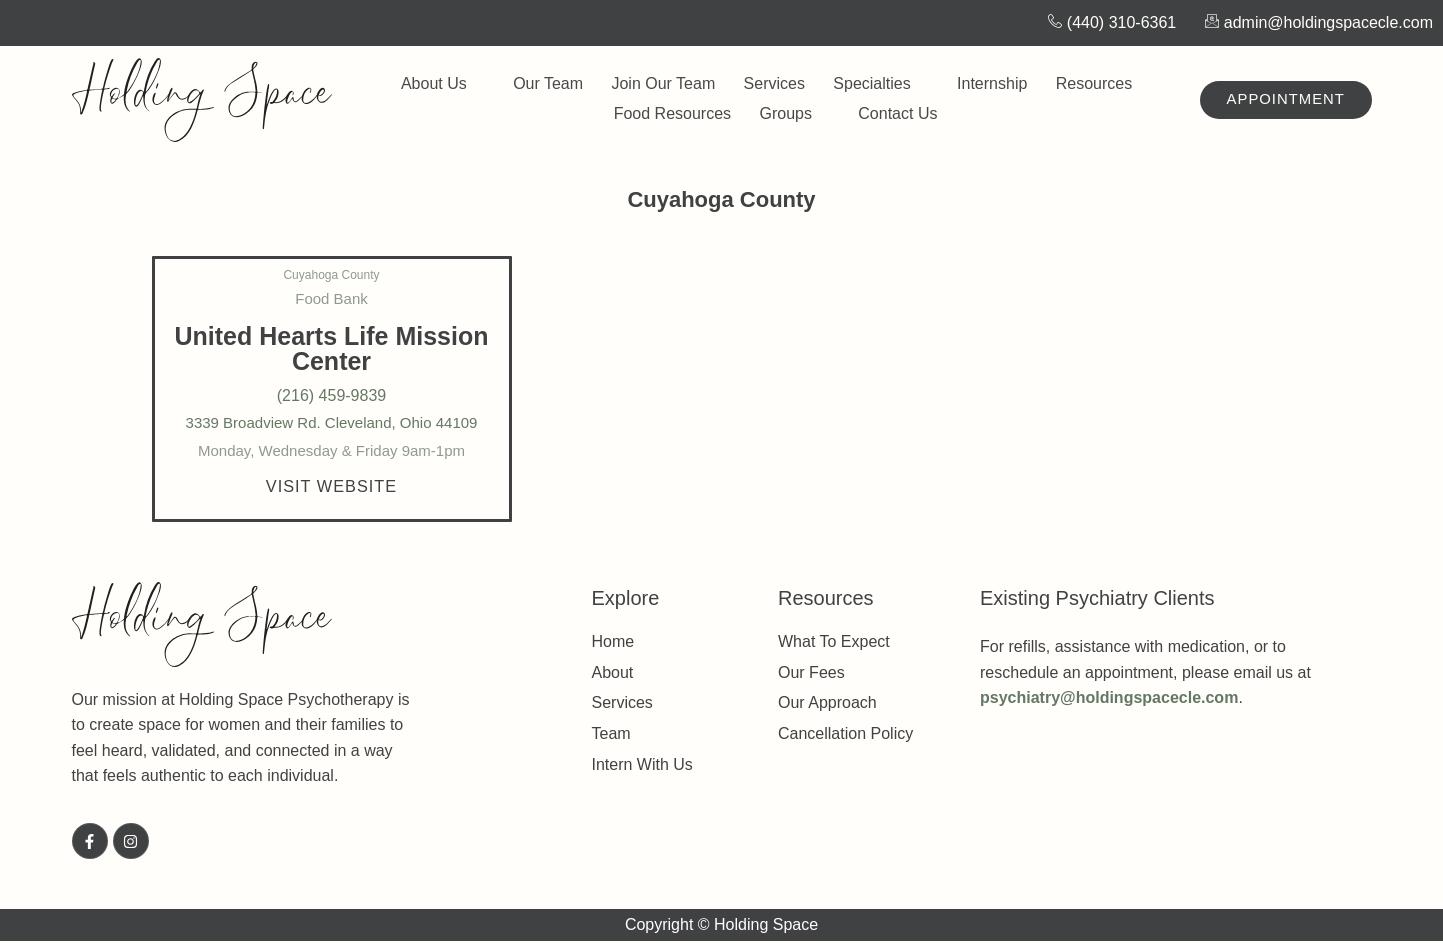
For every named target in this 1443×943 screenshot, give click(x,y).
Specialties (874, 84)
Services (772, 83)
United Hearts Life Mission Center (332, 348)
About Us (455, 84)
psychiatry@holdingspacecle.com (1109, 699)
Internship (982, 83)
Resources (1088, 84)
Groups (793, 114)
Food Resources (675, 113)
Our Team (555, 83)
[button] (332, 487)
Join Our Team (666, 83)
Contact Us (891, 113)
